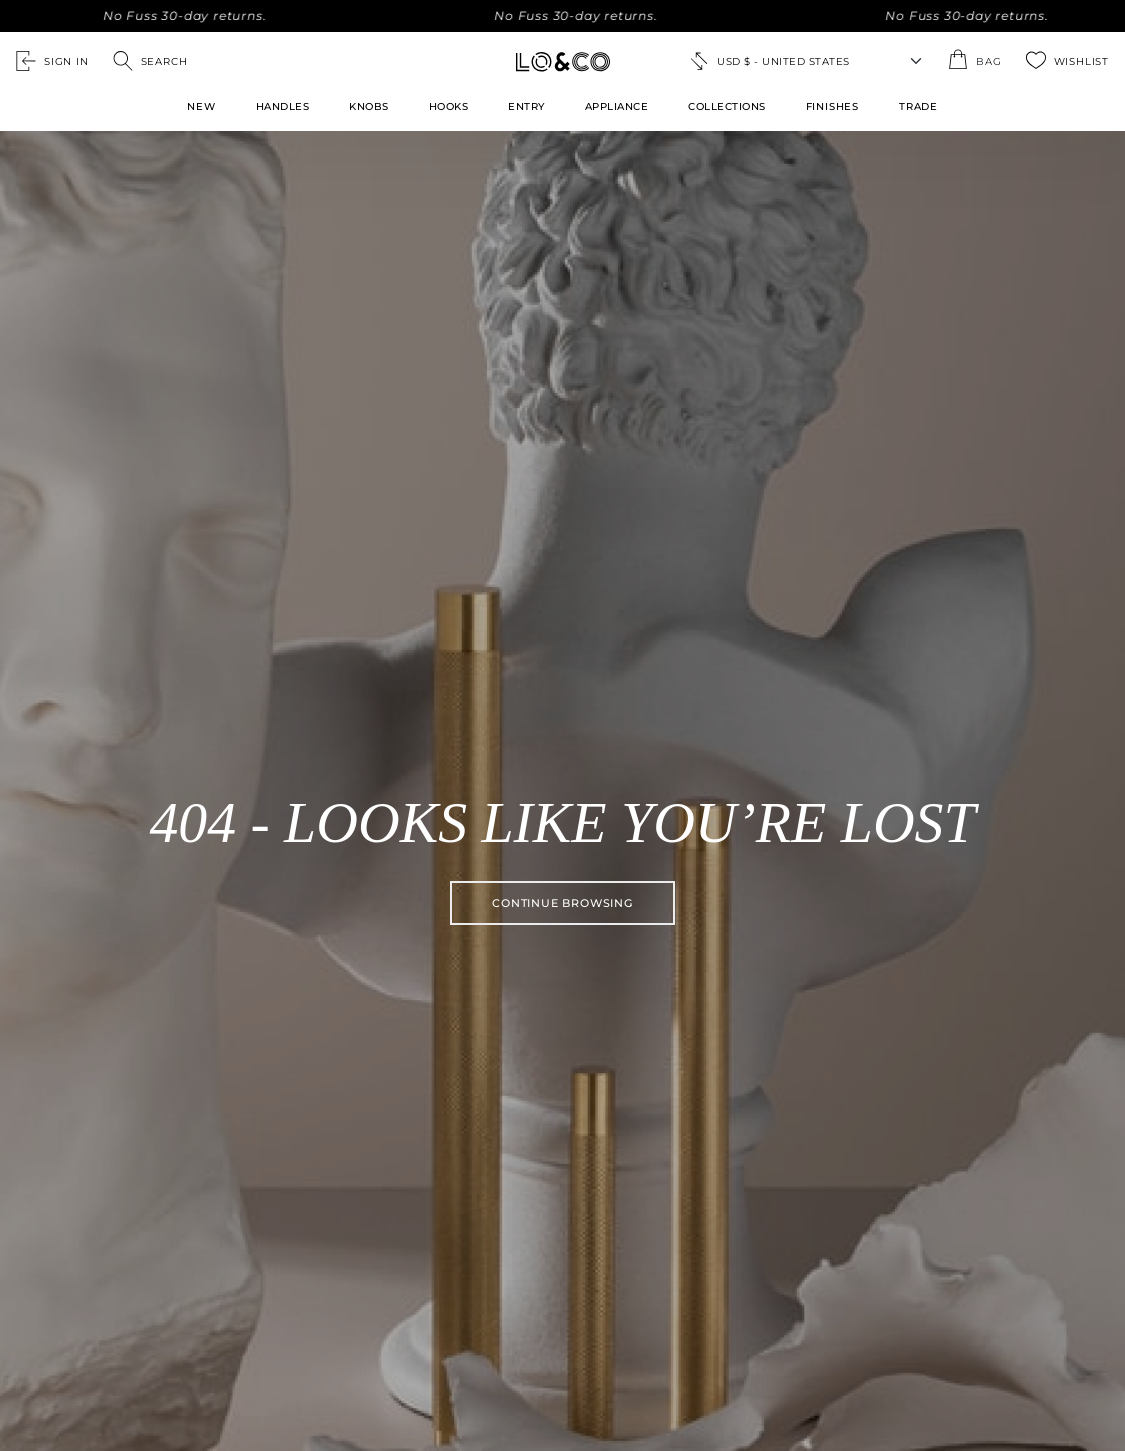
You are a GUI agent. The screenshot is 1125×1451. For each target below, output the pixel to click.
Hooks (449, 106)
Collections (727, 106)
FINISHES (832, 106)
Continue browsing (562, 903)
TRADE (918, 106)
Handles (283, 106)
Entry (526, 106)
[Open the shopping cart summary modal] (974, 61)
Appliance (617, 106)
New (201, 106)
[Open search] (150, 61)
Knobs (369, 106)
